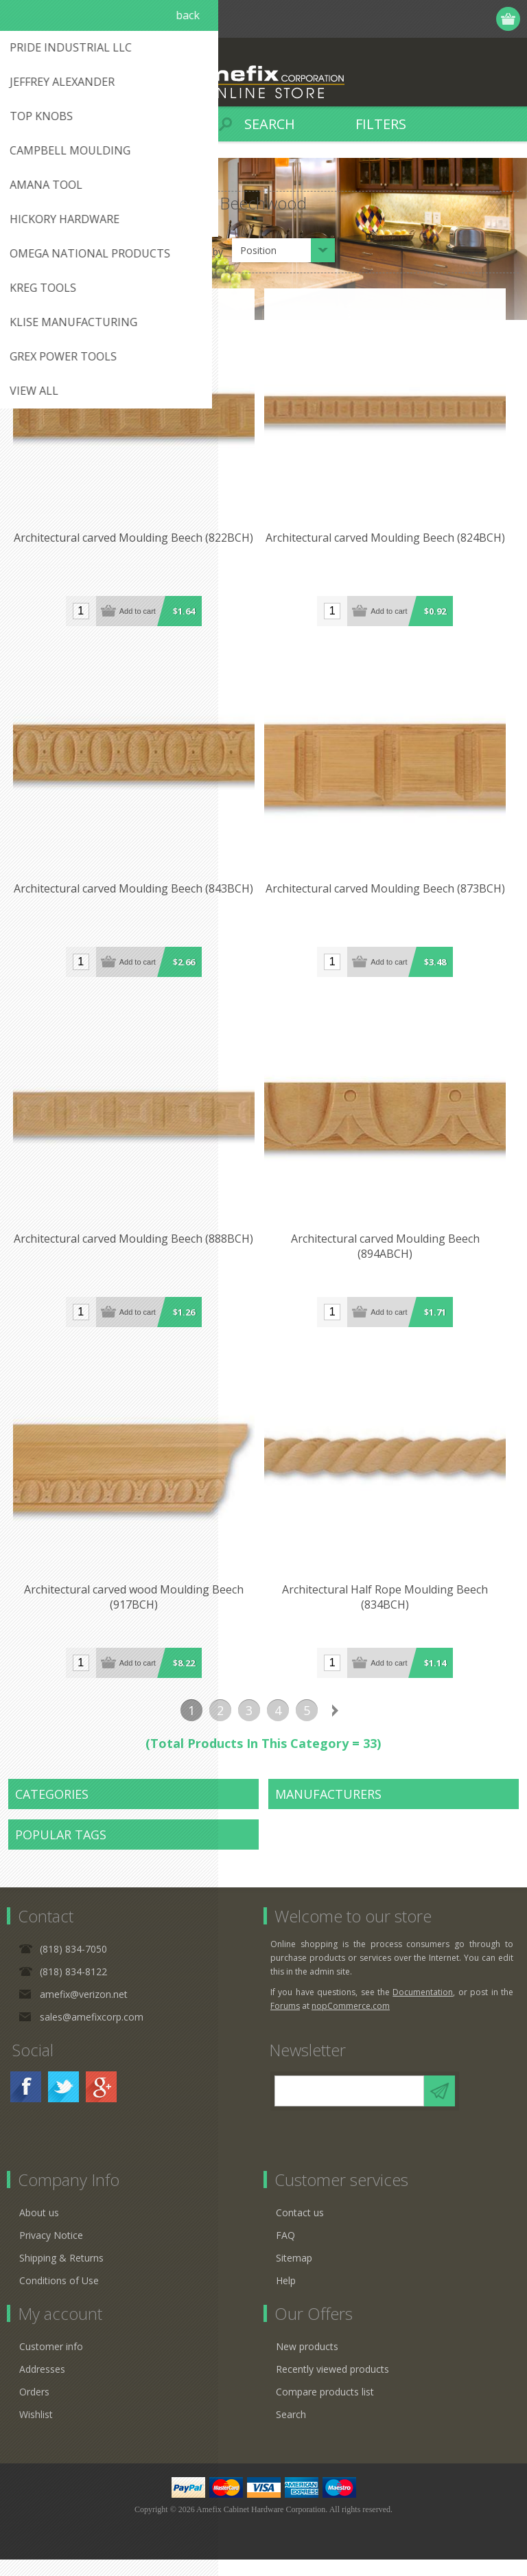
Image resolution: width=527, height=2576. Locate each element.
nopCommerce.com (351, 2022)
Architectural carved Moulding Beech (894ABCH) (391, 1258)
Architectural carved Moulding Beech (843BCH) (135, 896)
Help (286, 2296)
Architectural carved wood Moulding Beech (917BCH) (136, 1613)
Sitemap (294, 2274)
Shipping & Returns (61, 2274)
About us (39, 2228)
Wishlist (36, 2430)
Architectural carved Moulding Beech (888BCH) (135, 1250)
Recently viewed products (332, 2385)
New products (307, 2362)
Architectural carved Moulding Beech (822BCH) (135, 541)
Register (429, 19)
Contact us (300, 2228)
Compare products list (325, 2408)
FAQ (285, 2251)
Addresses (42, 2385)
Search (291, 2430)
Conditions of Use (59, 2296)
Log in (456, 19)
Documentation (423, 2008)
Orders (34, 2408)
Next (336, 1727)
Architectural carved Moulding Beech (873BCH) (391, 896)
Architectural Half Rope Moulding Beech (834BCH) (391, 1613)
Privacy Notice (51, 2251)
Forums (285, 2022)
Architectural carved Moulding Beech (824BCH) (391, 541)
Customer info (51, 2362)
